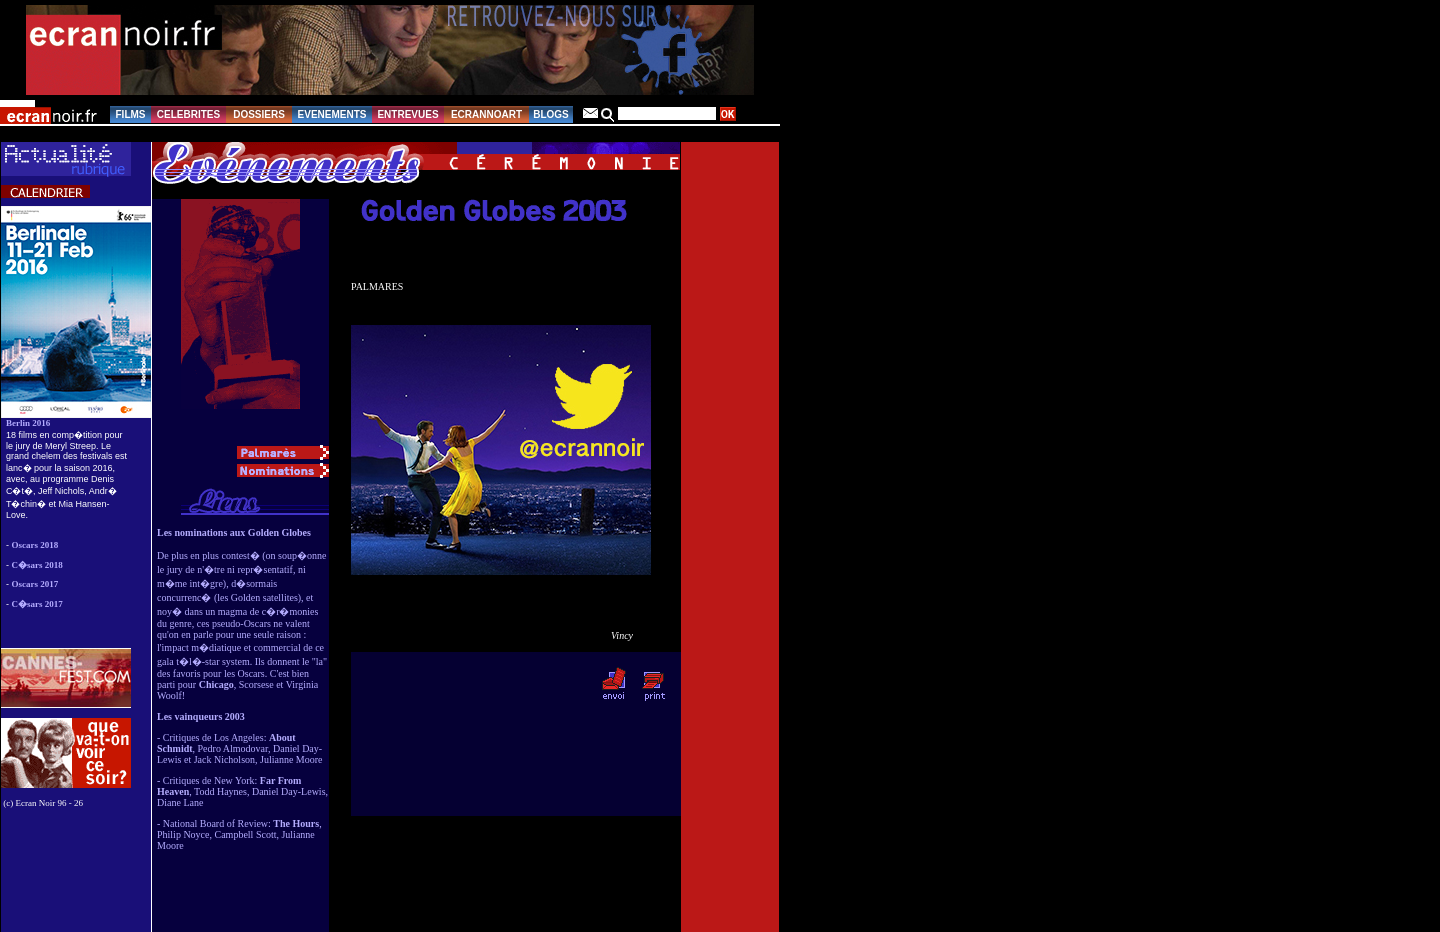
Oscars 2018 (35, 545)
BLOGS (551, 114)
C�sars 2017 (37, 604)
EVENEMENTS (332, 114)
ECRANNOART (486, 114)
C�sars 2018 (37, 565)
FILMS (131, 114)
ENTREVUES (407, 114)
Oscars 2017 (35, 584)
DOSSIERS (259, 114)
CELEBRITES (188, 114)
